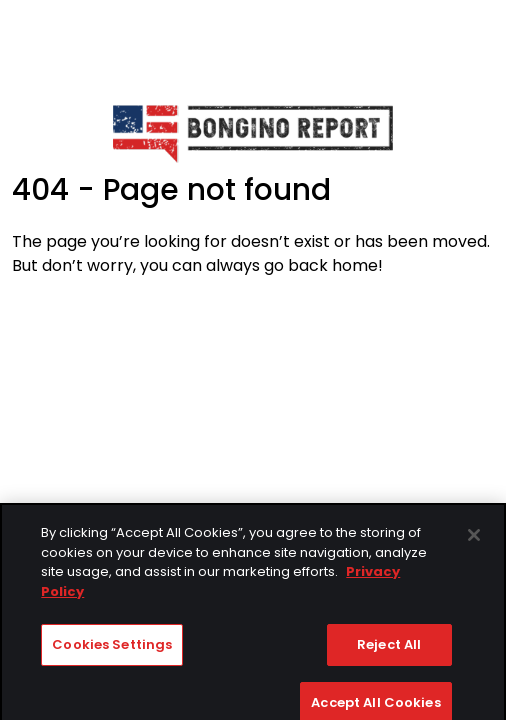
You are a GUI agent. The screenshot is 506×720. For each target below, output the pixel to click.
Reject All (389, 651)
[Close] (474, 542)
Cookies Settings (112, 651)
